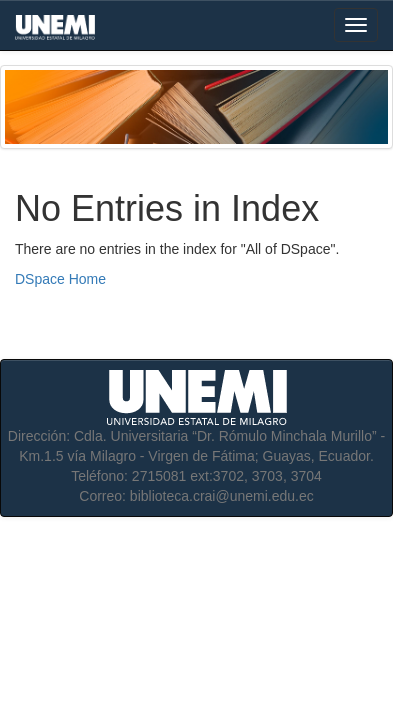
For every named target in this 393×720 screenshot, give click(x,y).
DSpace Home (60, 279)
